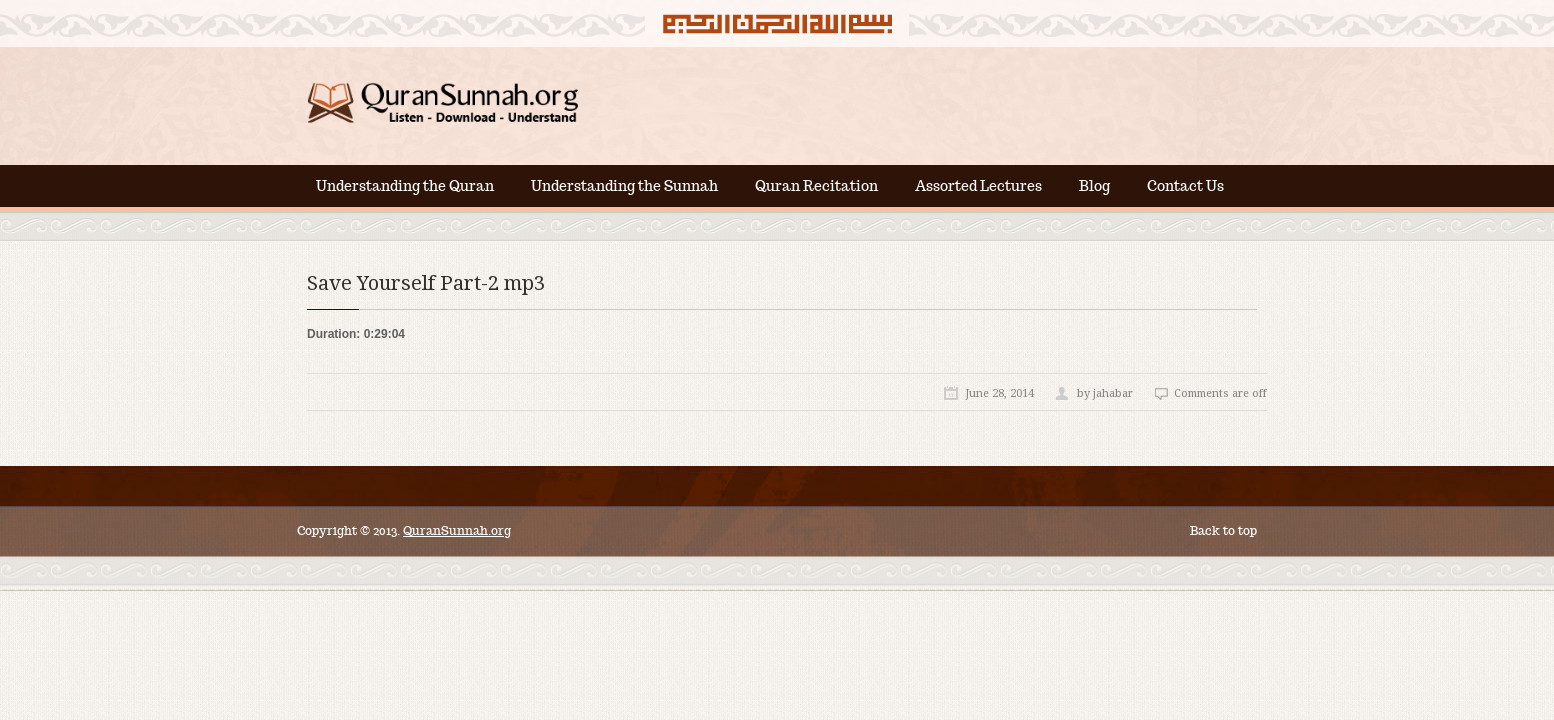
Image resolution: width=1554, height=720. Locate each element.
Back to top (1223, 530)
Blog (1094, 186)
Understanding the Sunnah (624, 186)
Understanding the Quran (405, 186)
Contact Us (1185, 186)
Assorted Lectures (978, 186)
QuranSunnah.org (457, 530)
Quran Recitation (816, 186)
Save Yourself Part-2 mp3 (426, 283)
